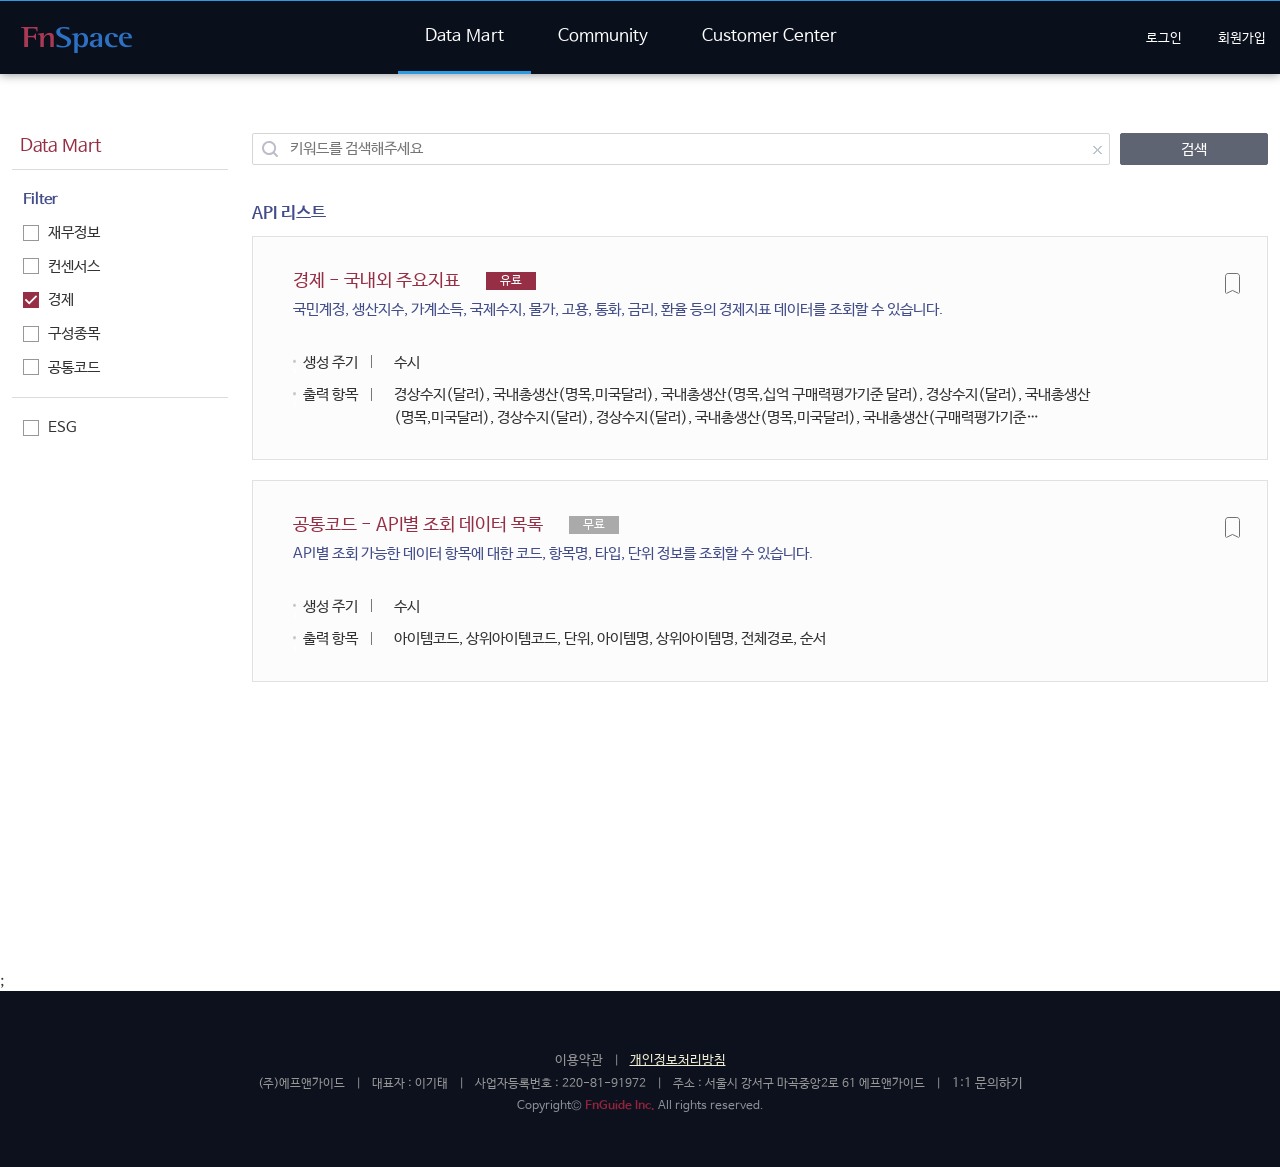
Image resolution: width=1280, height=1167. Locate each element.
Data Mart (464, 36)
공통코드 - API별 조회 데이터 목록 (553, 540)
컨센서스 (61, 266)
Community (603, 36)
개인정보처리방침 (678, 1060)
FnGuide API (76, 40)
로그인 (1164, 38)
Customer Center (769, 36)
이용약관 (579, 1060)
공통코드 (61, 367)
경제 (48, 299)
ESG (50, 427)
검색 (1194, 149)
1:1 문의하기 (987, 1083)
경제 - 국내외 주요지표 (618, 296)
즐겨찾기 (1232, 283)
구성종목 (61, 333)
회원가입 (1242, 38)
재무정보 (61, 232)
